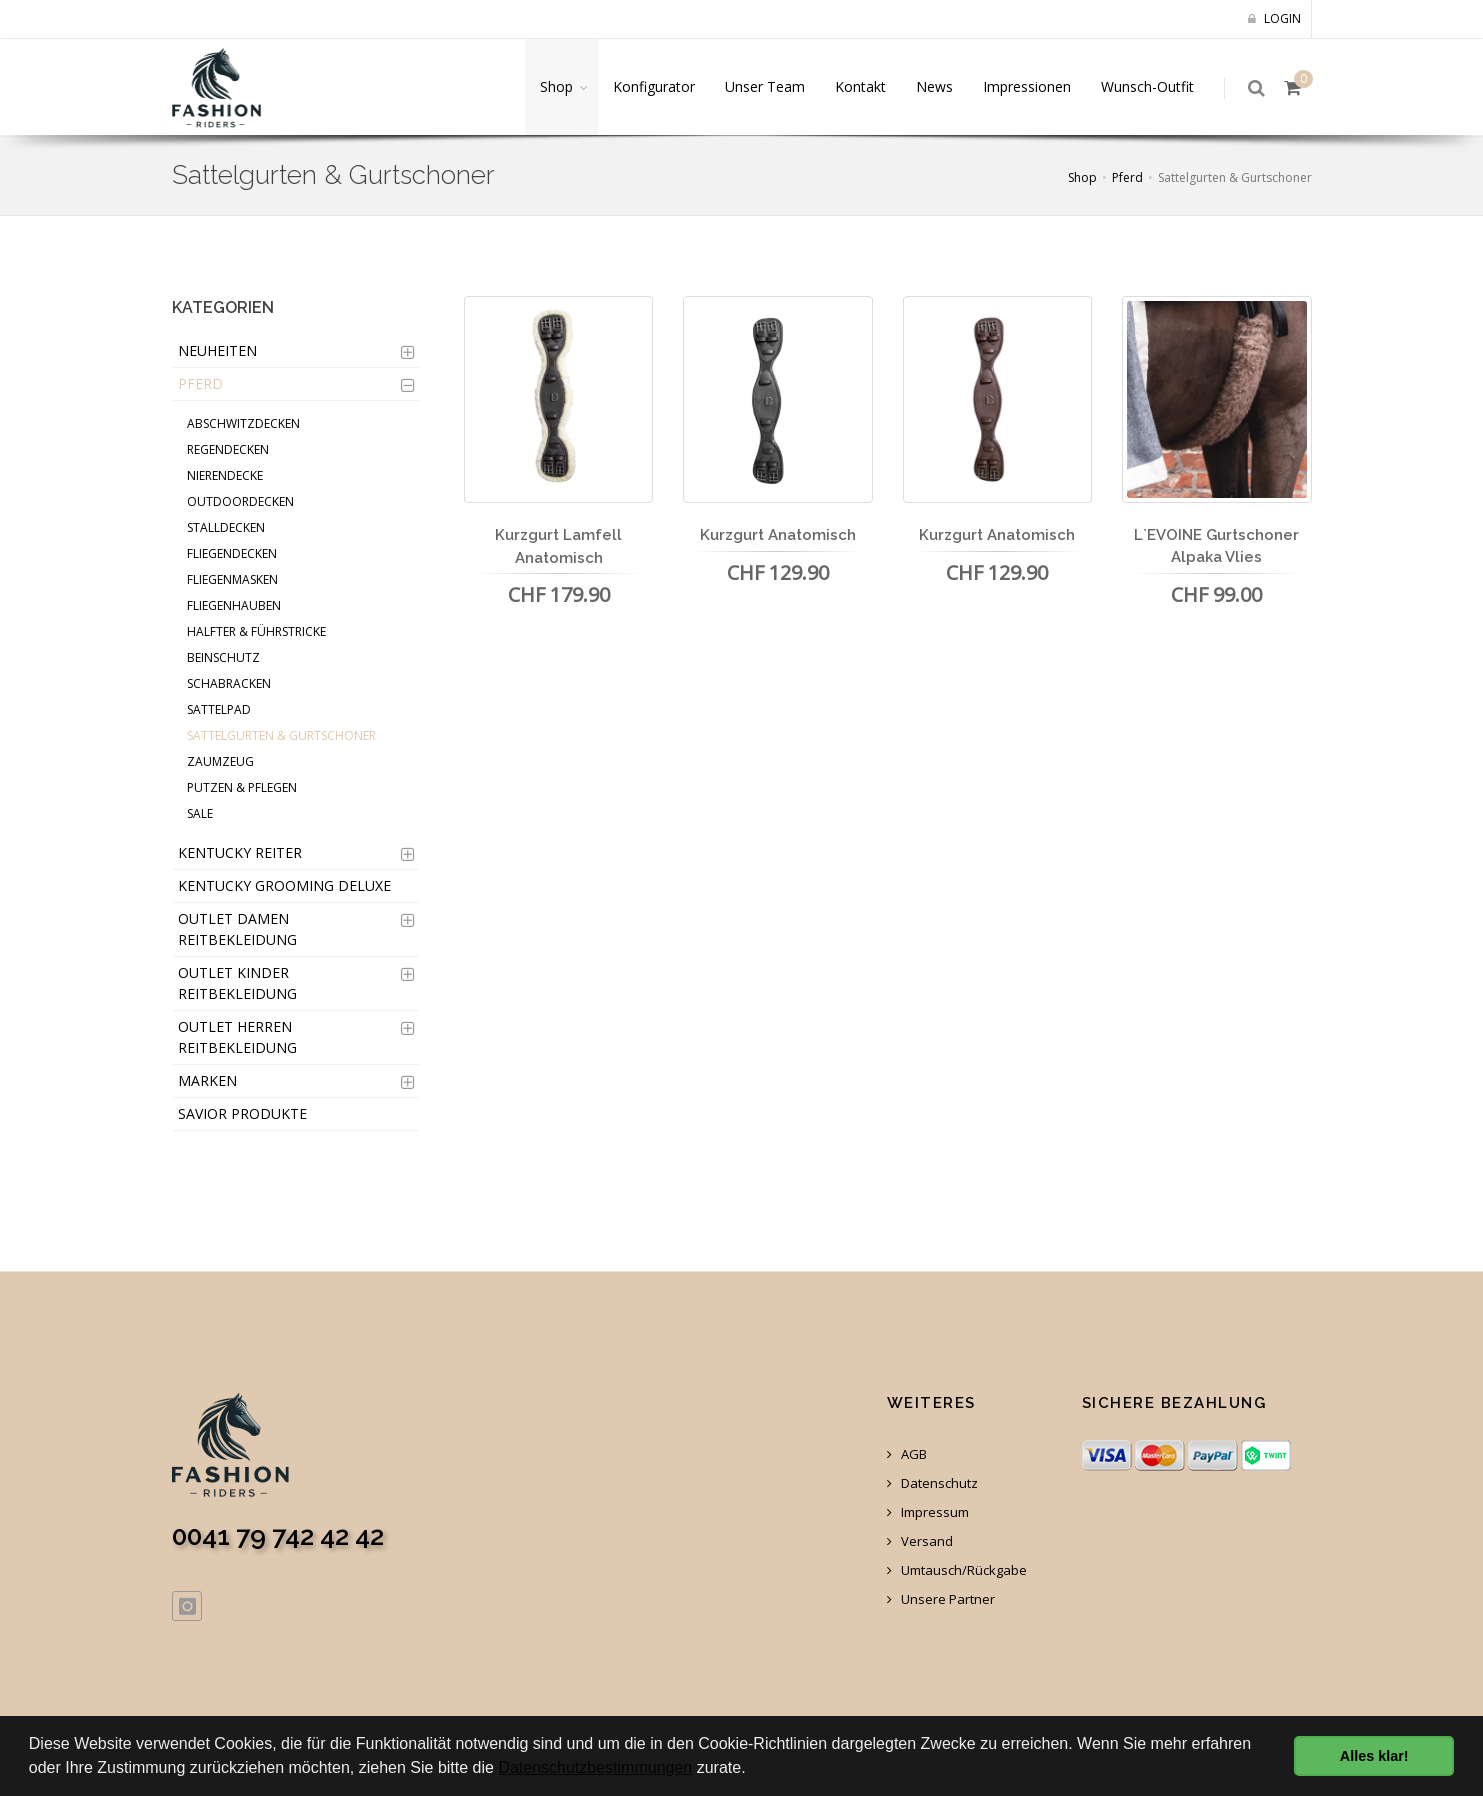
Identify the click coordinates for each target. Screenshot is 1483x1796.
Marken (207, 1080)
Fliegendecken (232, 553)
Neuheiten (217, 350)
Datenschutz (932, 1483)
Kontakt (860, 86)
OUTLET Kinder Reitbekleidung (237, 983)
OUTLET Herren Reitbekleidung (237, 1037)
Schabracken (229, 683)
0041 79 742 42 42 (278, 1536)
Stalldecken (226, 527)
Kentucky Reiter (240, 852)
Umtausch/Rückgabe (957, 1570)
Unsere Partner (941, 1599)
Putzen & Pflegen (242, 787)
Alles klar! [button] (1374, 1756)
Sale (200, 813)
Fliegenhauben (234, 605)
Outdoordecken (240, 501)
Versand (920, 1541)
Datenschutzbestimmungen (595, 1767)
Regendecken (228, 449)
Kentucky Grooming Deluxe (284, 885)
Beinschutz (223, 657)
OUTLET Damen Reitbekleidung (237, 929)
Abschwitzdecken (243, 423)
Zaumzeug (220, 761)
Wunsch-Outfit (1147, 86)
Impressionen (1027, 86)
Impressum (928, 1512)
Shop (556, 86)
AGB (907, 1454)
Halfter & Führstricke (256, 631)
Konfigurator (654, 86)
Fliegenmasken (232, 579)
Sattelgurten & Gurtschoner (281, 735)
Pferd (1127, 177)
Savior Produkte (242, 1113)
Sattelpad (219, 709)
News (934, 86)
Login (1274, 18)
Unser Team (765, 86)
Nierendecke (225, 475)
